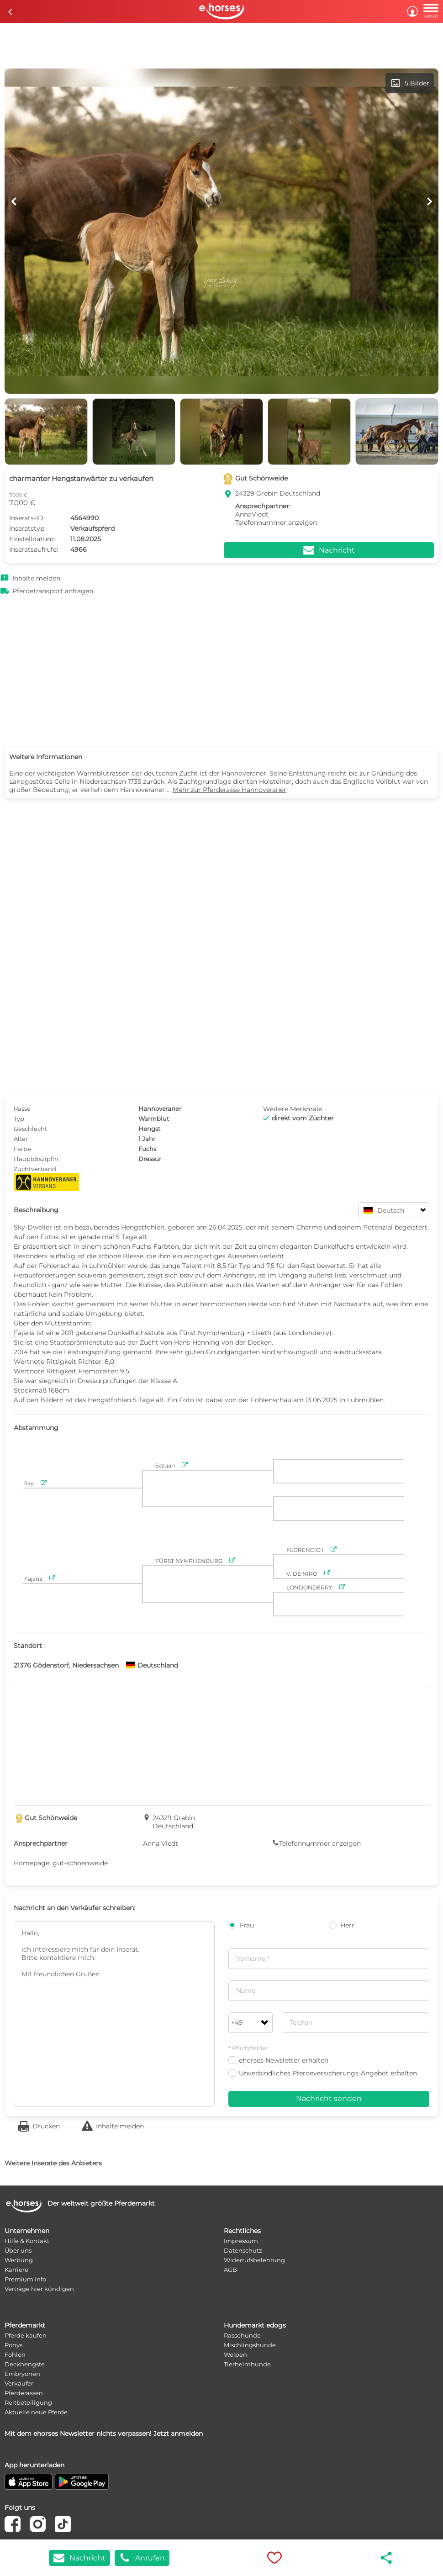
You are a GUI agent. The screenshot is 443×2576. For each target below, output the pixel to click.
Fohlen (15, 2354)
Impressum (241, 2240)
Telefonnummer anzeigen (276, 522)
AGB (230, 2269)
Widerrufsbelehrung (254, 2260)
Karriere (16, 2269)
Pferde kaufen (26, 2335)
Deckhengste (25, 2364)
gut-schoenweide (80, 1863)
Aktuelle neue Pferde (36, 2412)
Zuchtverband (35, 1168)
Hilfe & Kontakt (27, 2240)
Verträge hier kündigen (39, 2288)
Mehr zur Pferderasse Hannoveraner (229, 790)
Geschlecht (30, 1128)
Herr (341, 1925)
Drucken (46, 2126)
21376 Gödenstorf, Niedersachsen (66, 1665)
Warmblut (153, 1118)
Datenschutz (243, 2250)
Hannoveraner (159, 1108)
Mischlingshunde (250, 2345)
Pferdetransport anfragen (52, 591)
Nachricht (79, 2557)
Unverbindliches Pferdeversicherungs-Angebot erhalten (322, 2073)
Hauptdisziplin (36, 1158)
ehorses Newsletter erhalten (278, 2060)
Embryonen (22, 2373)
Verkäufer (19, 2383)
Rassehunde (242, 2335)
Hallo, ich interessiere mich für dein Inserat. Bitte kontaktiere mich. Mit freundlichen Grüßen (114, 2014)
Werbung (19, 2260)
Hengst (149, 1128)
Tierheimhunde (247, 2364)
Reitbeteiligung (28, 2402)
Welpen (235, 2354)
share (387, 2557)
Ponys (13, 2345)
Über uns (18, 2250)
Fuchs (147, 1148)
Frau (241, 1925)
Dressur (149, 1158)
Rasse (22, 1108)
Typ (19, 1118)
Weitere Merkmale (292, 1109)
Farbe (22, 1148)
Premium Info (25, 2279)
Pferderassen (24, 2393)
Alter (21, 1138)
